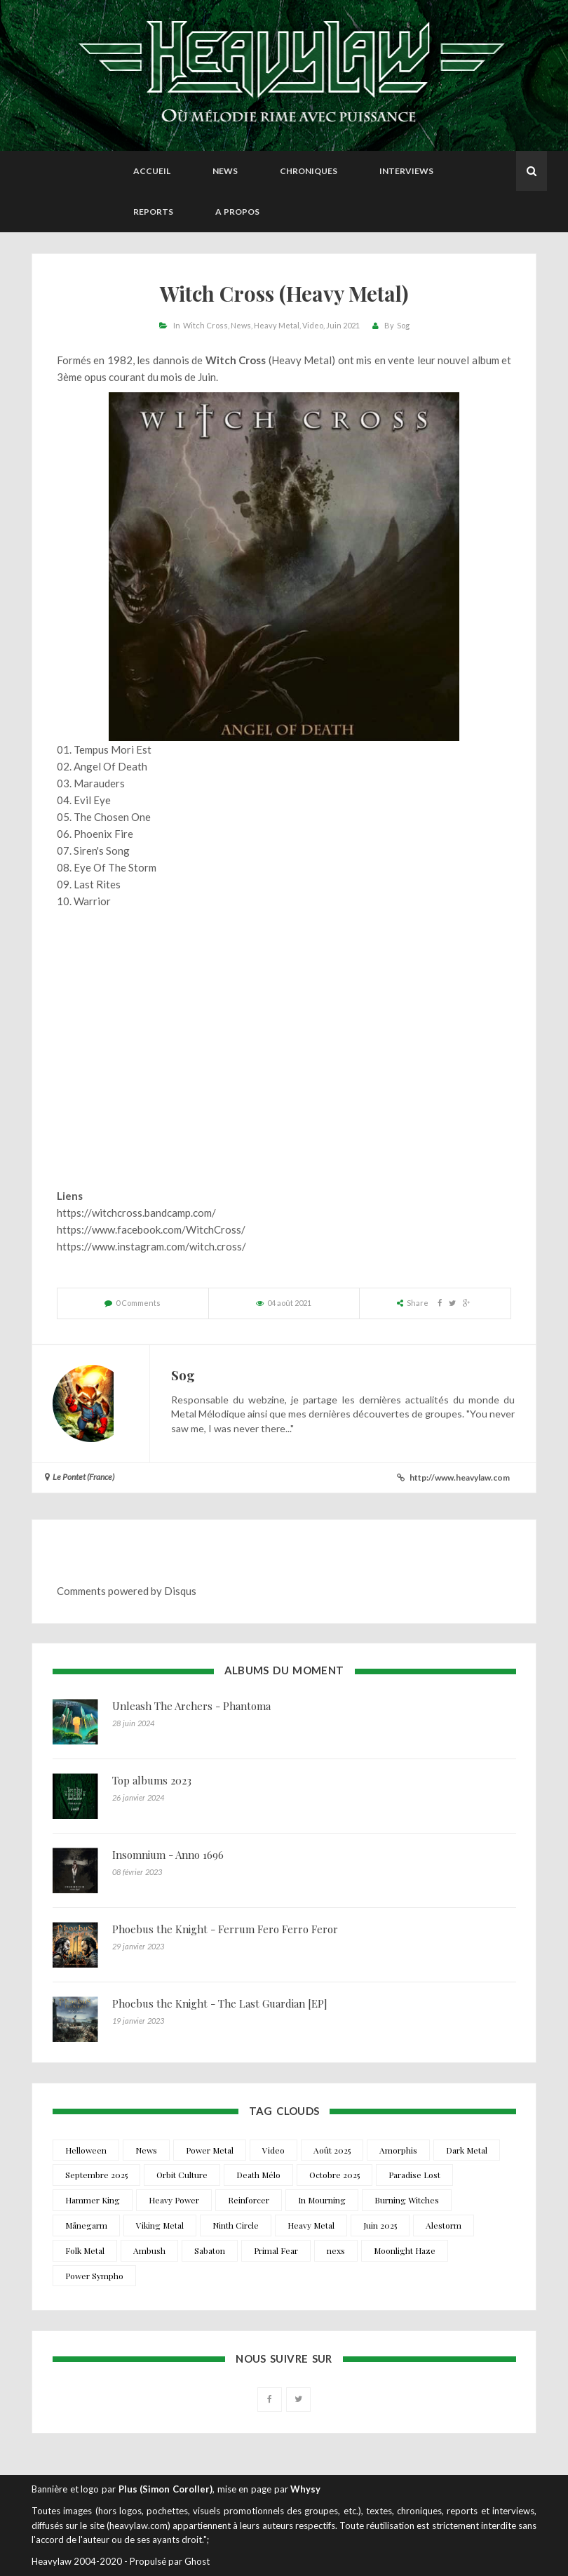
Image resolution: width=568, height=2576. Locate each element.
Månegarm (86, 2225)
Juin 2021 (343, 325)
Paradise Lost (414, 2174)
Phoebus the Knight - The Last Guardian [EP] (219, 2003)
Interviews (406, 171)
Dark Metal (466, 2150)
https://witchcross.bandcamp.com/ (136, 1212)
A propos (237, 211)
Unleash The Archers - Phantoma (191, 1706)
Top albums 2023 (151, 1780)
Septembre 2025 (96, 2174)
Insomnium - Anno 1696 (168, 1855)
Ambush (149, 2250)
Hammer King (92, 2199)
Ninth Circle (235, 2225)
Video (312, 325)
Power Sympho (94, 2275)
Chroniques (308, 171)
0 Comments (138, 1302)
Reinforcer (248, 2199)
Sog (403, 325)
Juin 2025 (380, 2225)
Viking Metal (160, 2225)
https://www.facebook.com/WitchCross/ (151, 1229)
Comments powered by (126, 1590)
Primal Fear (276, 2250)
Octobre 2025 (334, 2174)
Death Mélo (258, 2174)
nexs (336, 2250)
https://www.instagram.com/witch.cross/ (151, 1246)
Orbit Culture (182, 2174)
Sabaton (209, 2250)
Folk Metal (84, 2250)
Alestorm (443, 2225)
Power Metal (210, 2150)
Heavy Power (174, 2199)
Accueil (151, 171)
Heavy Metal (276, 325)
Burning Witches (406, 2199)
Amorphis (398, 2150)
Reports (153, 211)
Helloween (86, 2150)
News (225, 171)
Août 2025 (332, 2150)
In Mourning (322, 2199)
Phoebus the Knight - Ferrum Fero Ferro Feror (225, 1929)
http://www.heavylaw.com (460, 1477)
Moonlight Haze (404, 2250)
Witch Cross (205, 325)
